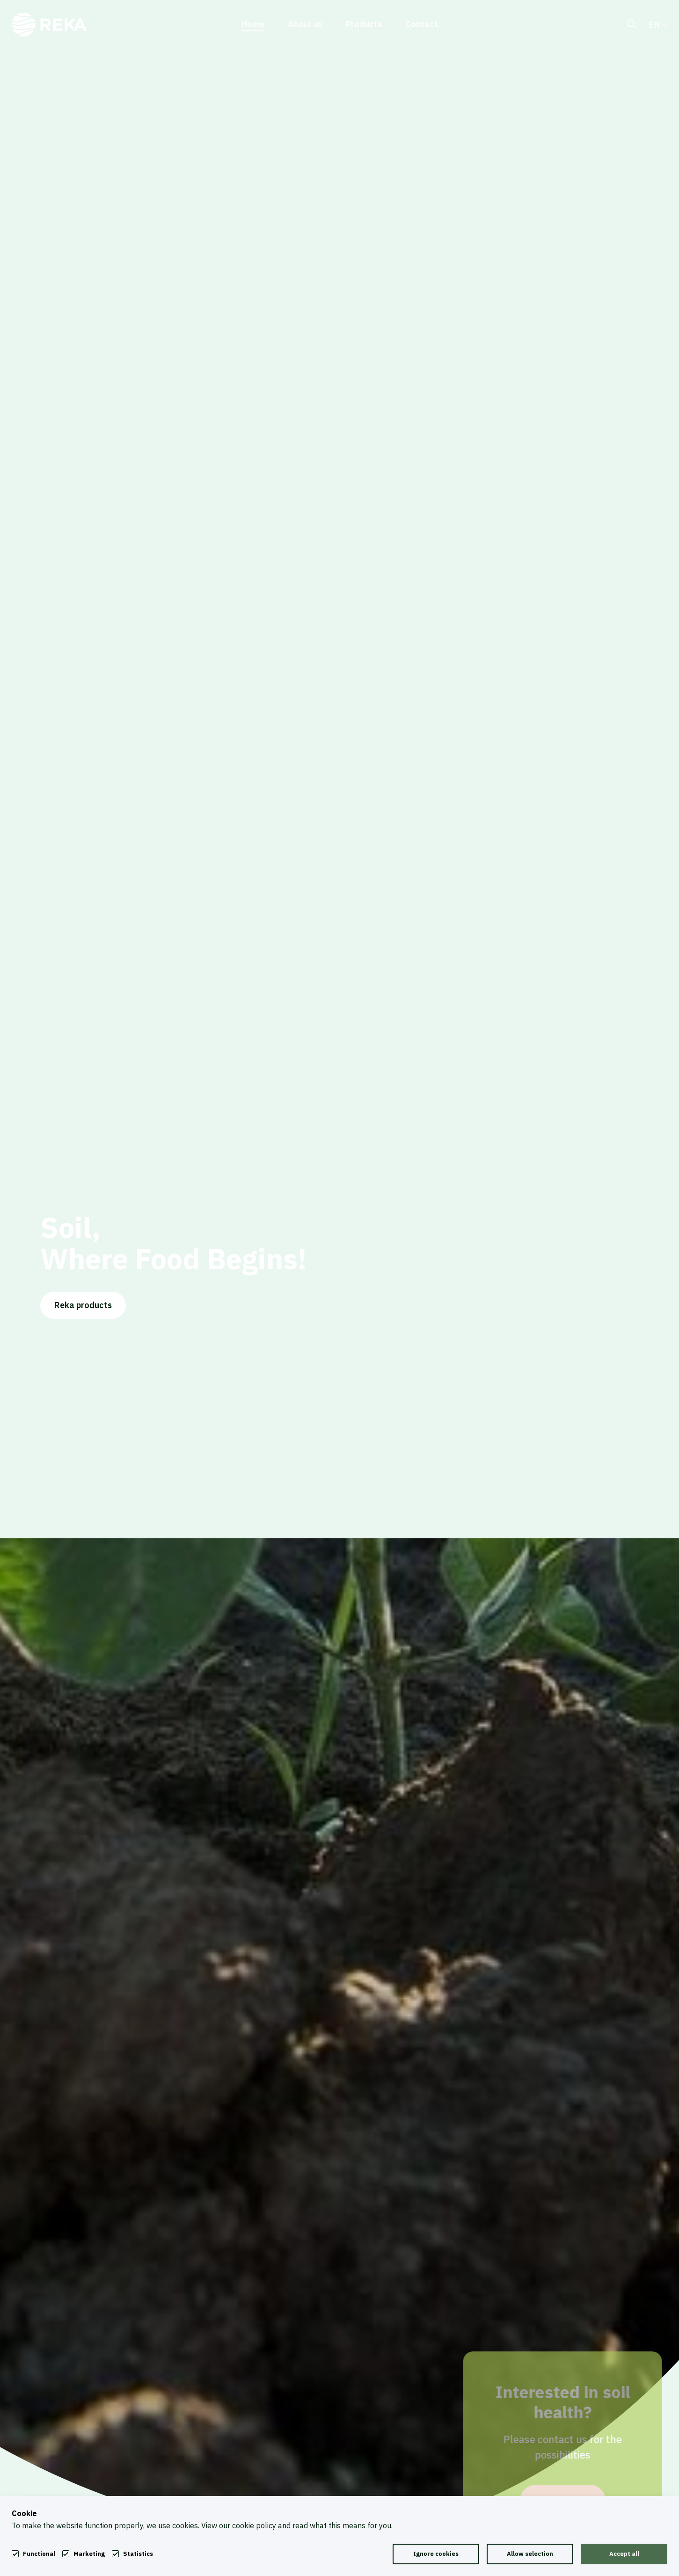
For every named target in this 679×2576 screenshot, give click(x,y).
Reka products (83, 1314)
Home (252, 25)
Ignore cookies (436, 2554)
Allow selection (530, 2554)
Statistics (138, 2554)
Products (364, 25)
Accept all (624, 2554)
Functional (39, 2553)
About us (305, 25)
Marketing (89, 2554)
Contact (421, 25)
